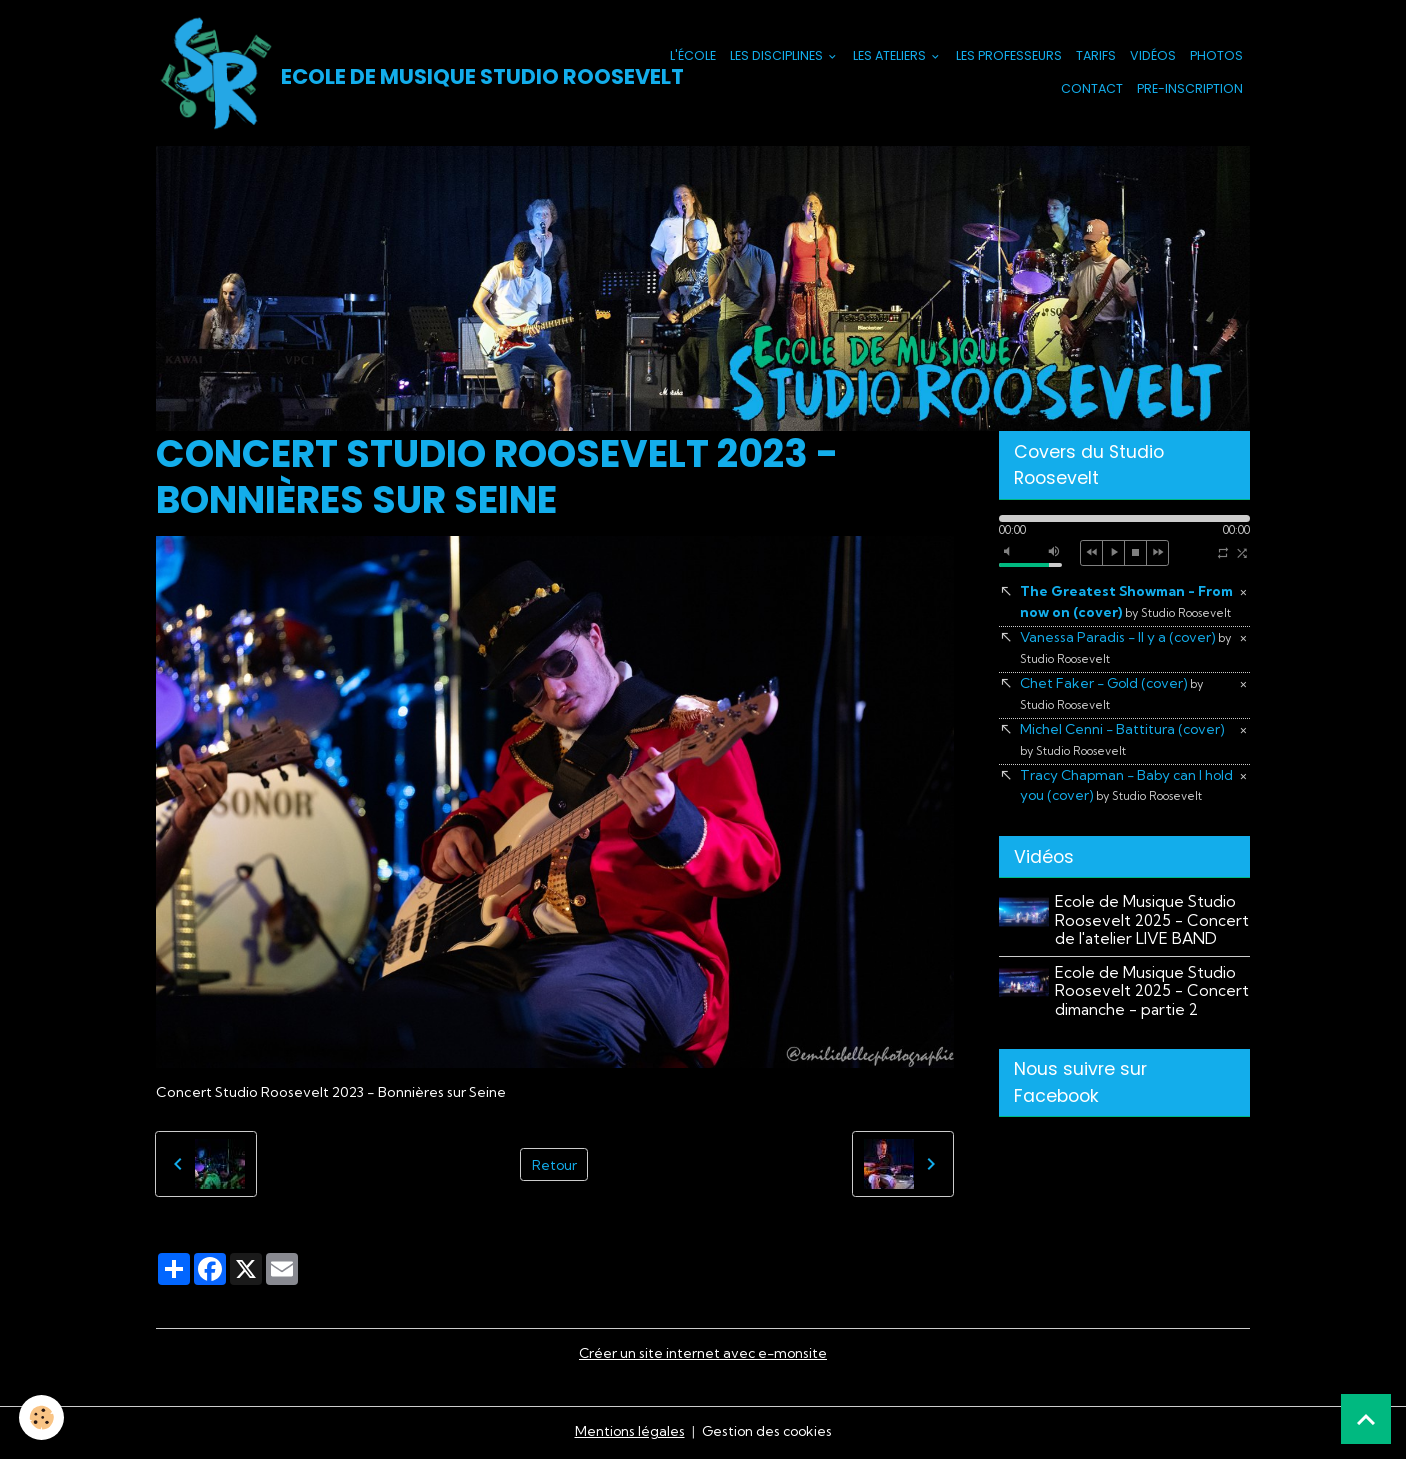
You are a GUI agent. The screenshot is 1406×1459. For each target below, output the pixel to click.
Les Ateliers (891, 56)
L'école (693, 56)
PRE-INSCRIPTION (1190, 89)
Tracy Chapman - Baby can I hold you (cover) (1114, 820)
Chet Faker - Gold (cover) (1114, 717)
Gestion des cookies (767, 1433)
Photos (1216, 56)
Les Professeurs (1009, 56)
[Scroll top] (1366, 1419)
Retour (554, 1165)
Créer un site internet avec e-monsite (703, 1355)
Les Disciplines (778, 56)
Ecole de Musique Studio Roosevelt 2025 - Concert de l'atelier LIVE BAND (1153, 967)
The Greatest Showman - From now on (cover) (1118, 613)
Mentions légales (627, 1433)
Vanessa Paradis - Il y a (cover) (1128, 671)
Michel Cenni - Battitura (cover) (1125, 764)
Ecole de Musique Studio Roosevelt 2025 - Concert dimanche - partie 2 (1153, 1038)
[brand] (374, 74)
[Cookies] (42, 1417)
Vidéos (1153, 56)
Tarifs (1096, 56)
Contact (1092, 89)
